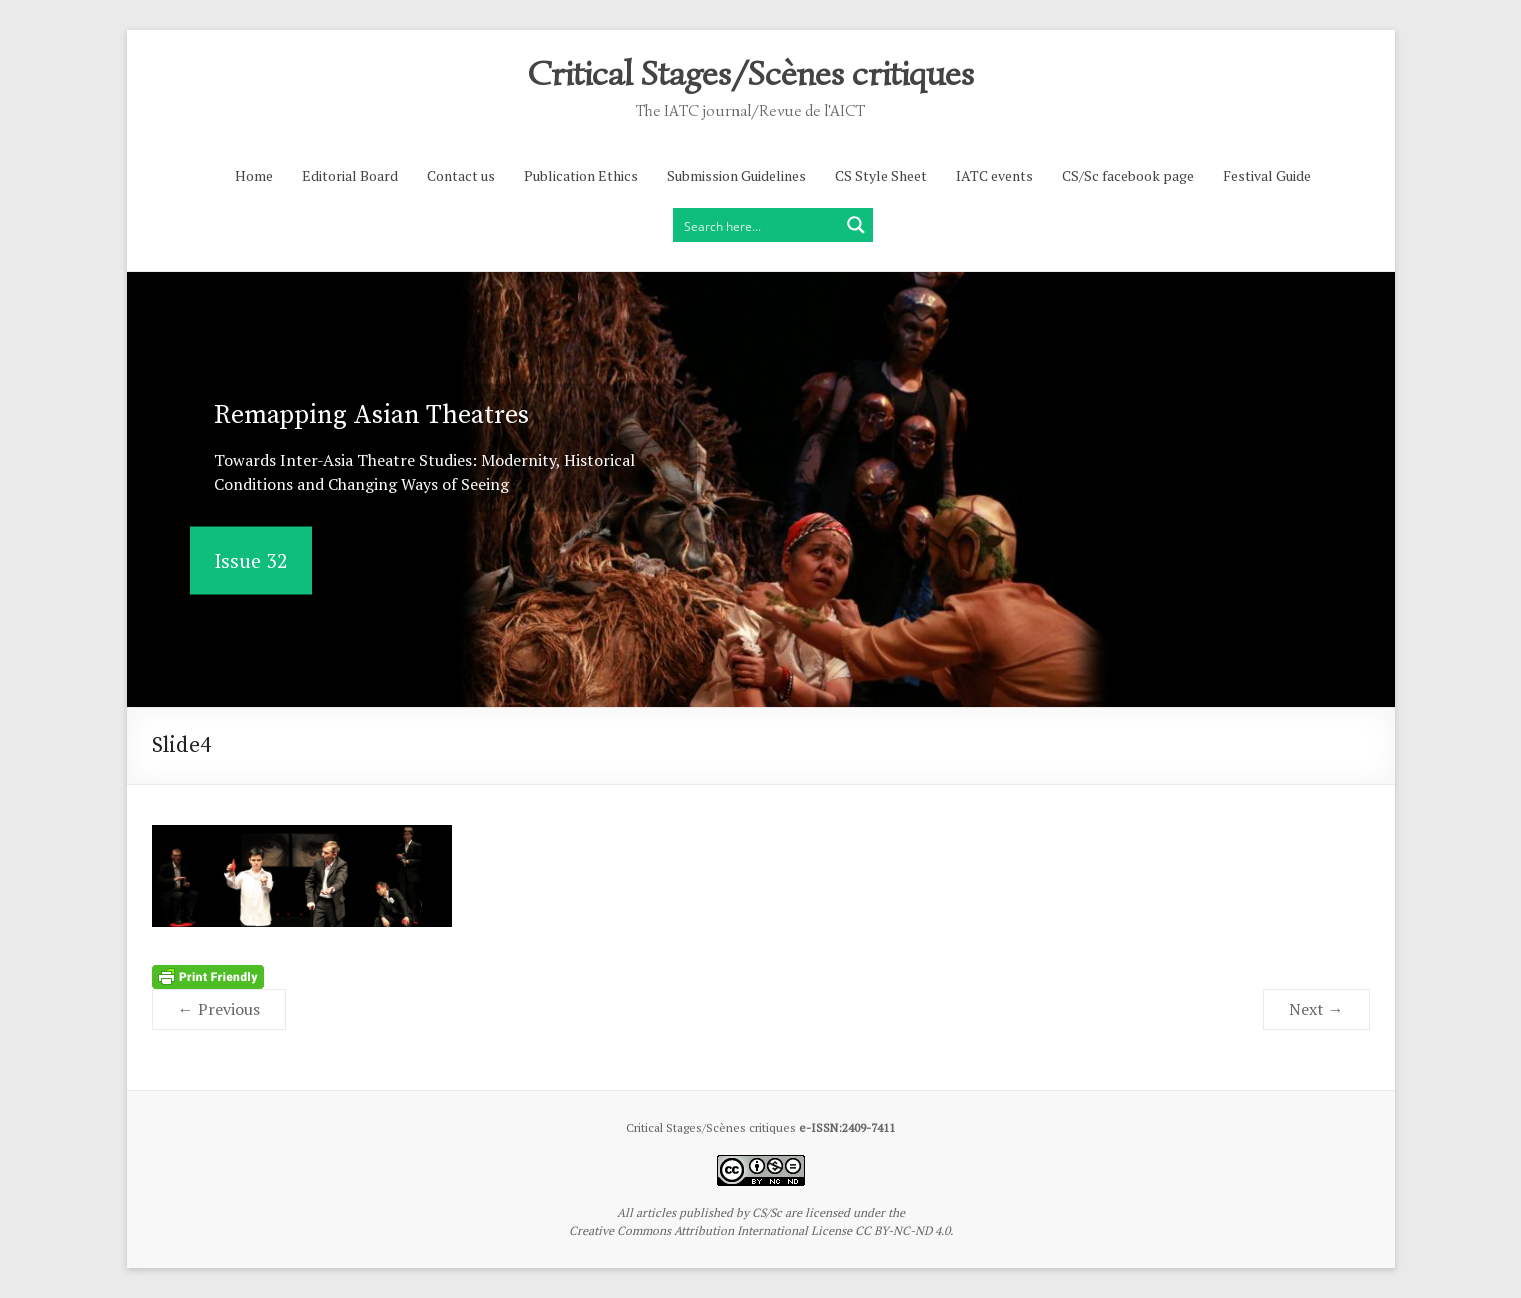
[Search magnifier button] (856, 225)
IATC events (994, 175)
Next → (1316, 1009)
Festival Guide (1267, 175)
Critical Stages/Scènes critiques (750, 72)
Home (254, 175)
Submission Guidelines (736, 175)
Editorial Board (350, 175)
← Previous (219, 1009)
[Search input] (757, 225)
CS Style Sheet (881, 175)
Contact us (461, 175)
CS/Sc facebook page (1128, 175)
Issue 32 (251, 560)
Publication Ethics (581, 175)
